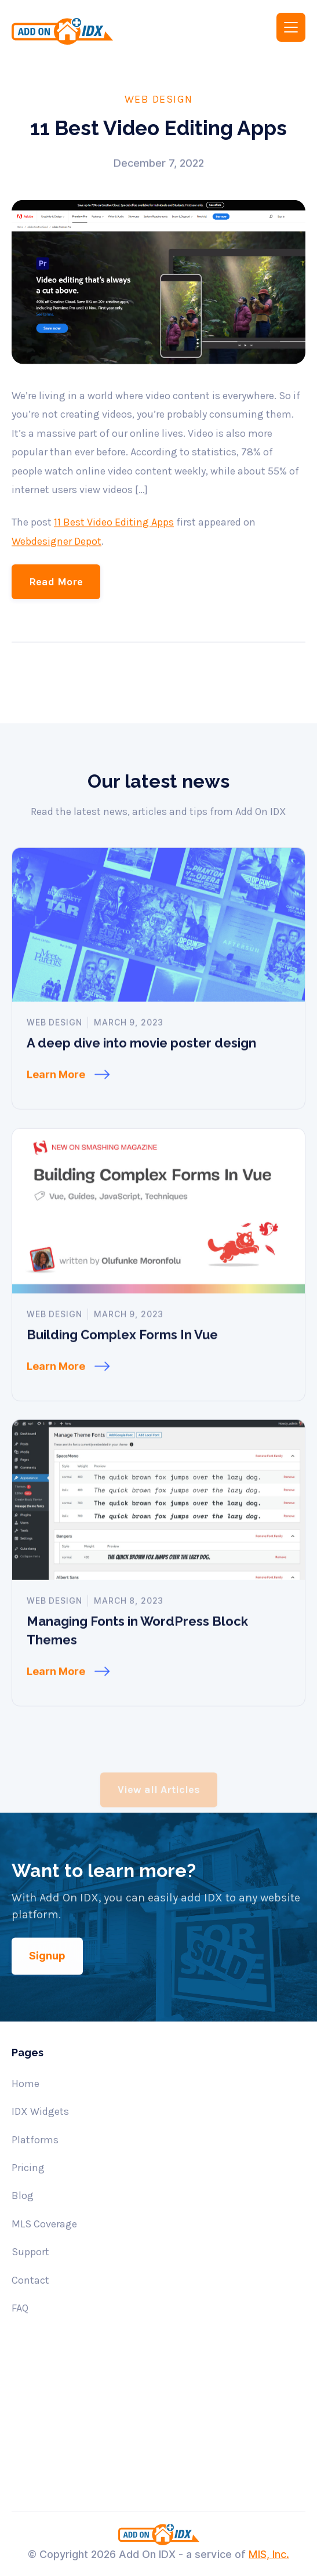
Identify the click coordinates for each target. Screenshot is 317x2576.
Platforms (35, 2139)
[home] (77, 31)
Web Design (159, 99)
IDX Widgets (40, 2111)
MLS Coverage (44, 2224)
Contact (30, 2280)
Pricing (28, 2167)
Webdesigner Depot (56, 571)
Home (25, 2083)
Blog (23, 2195)
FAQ (20, 2308)
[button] (290, 27)
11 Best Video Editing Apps (114, 552)
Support (30, 2251)
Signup (47, 1986)
